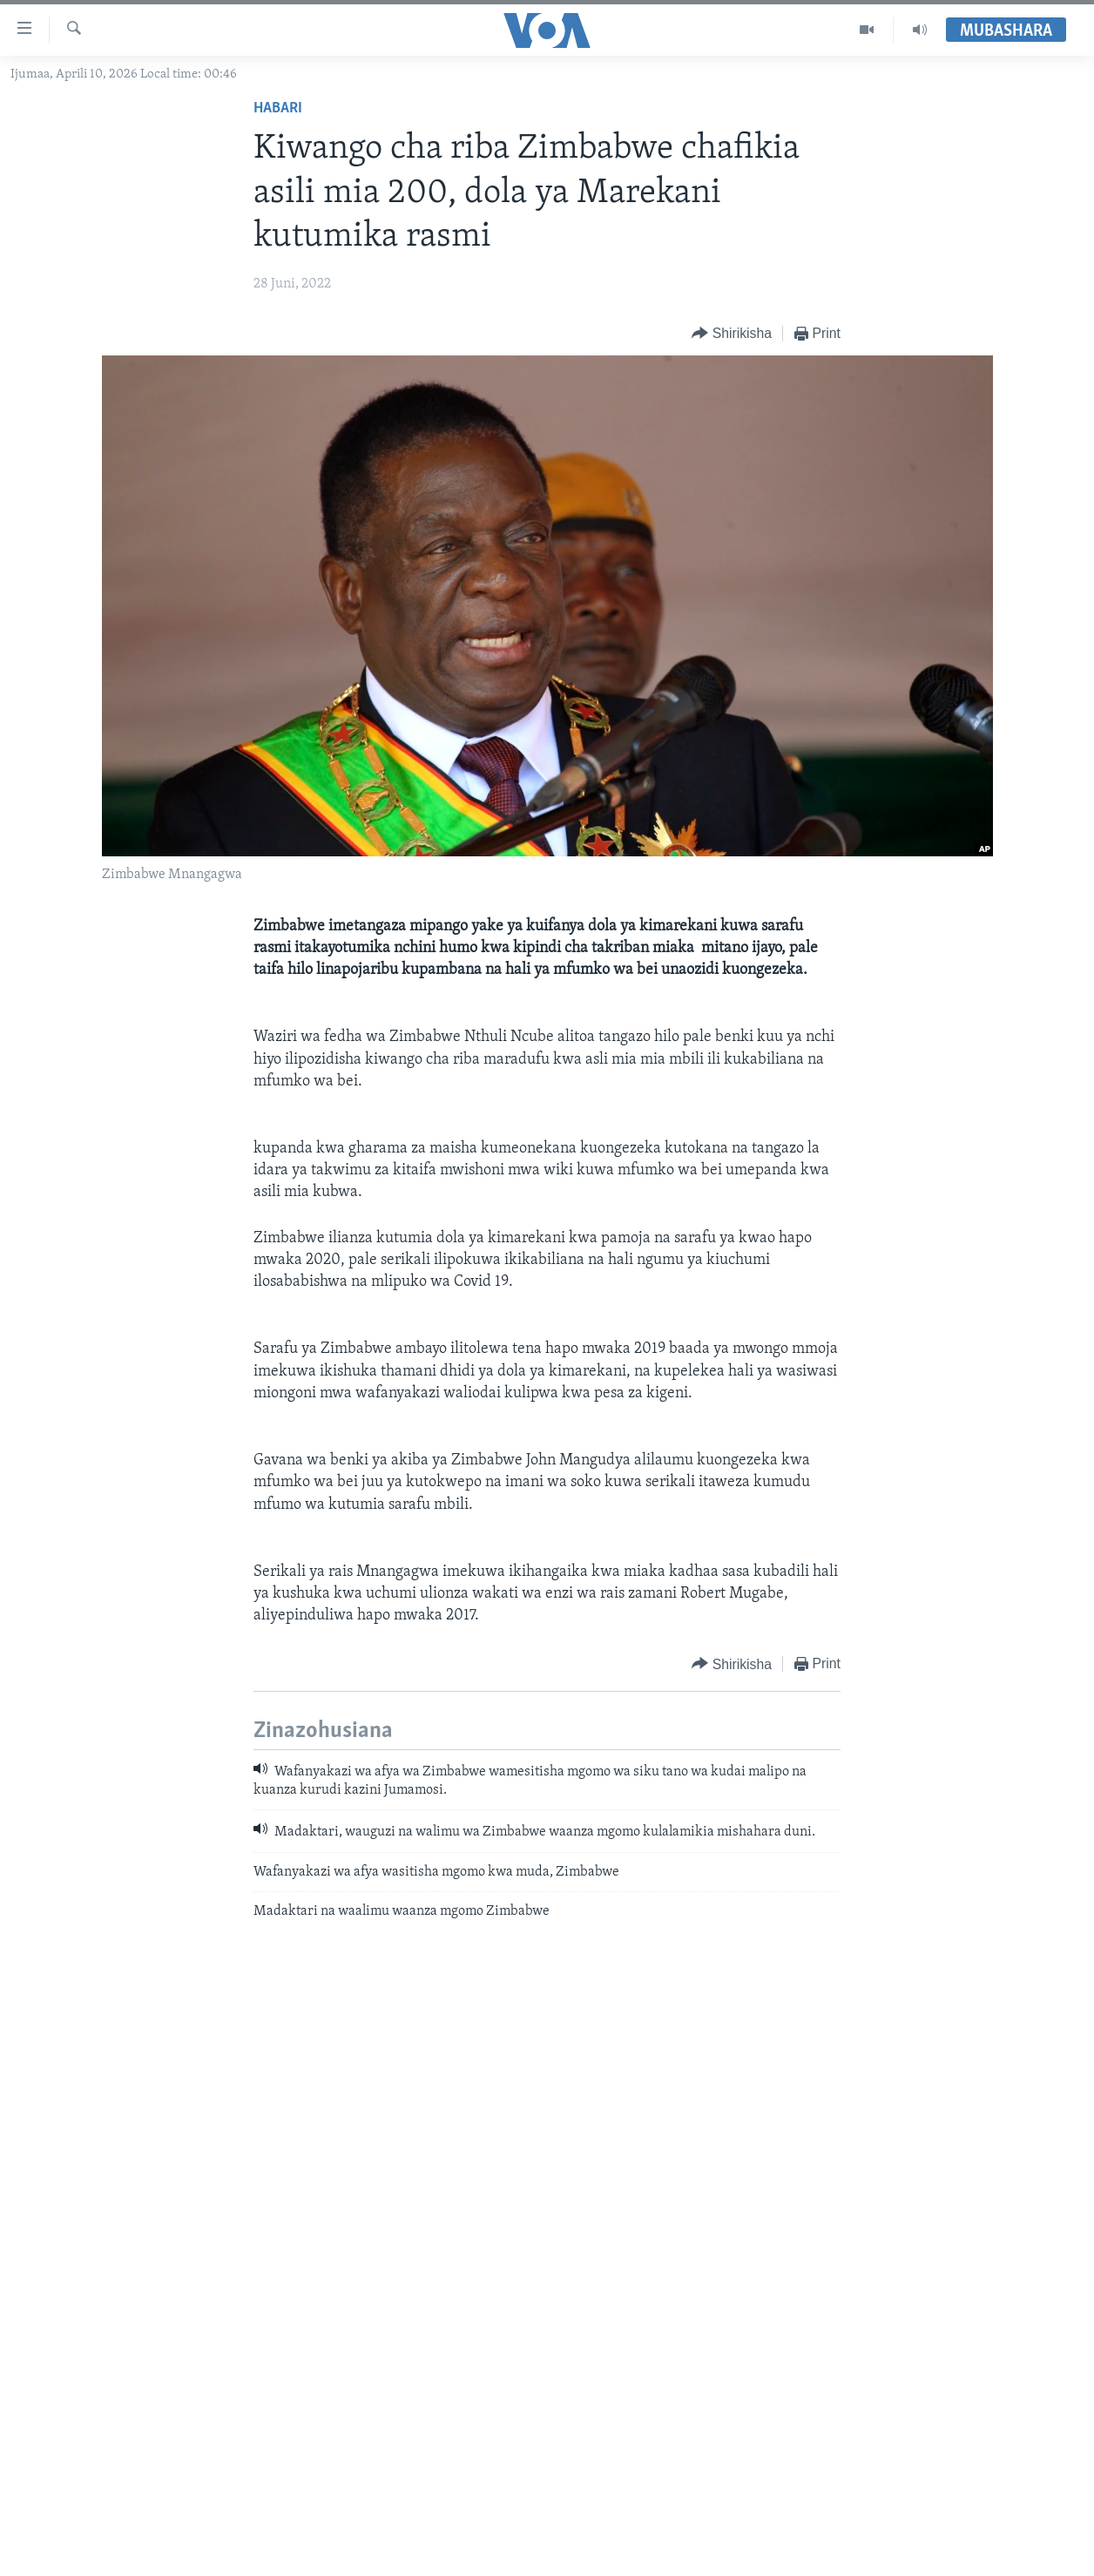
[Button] (732, 334)
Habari (277, 108)
